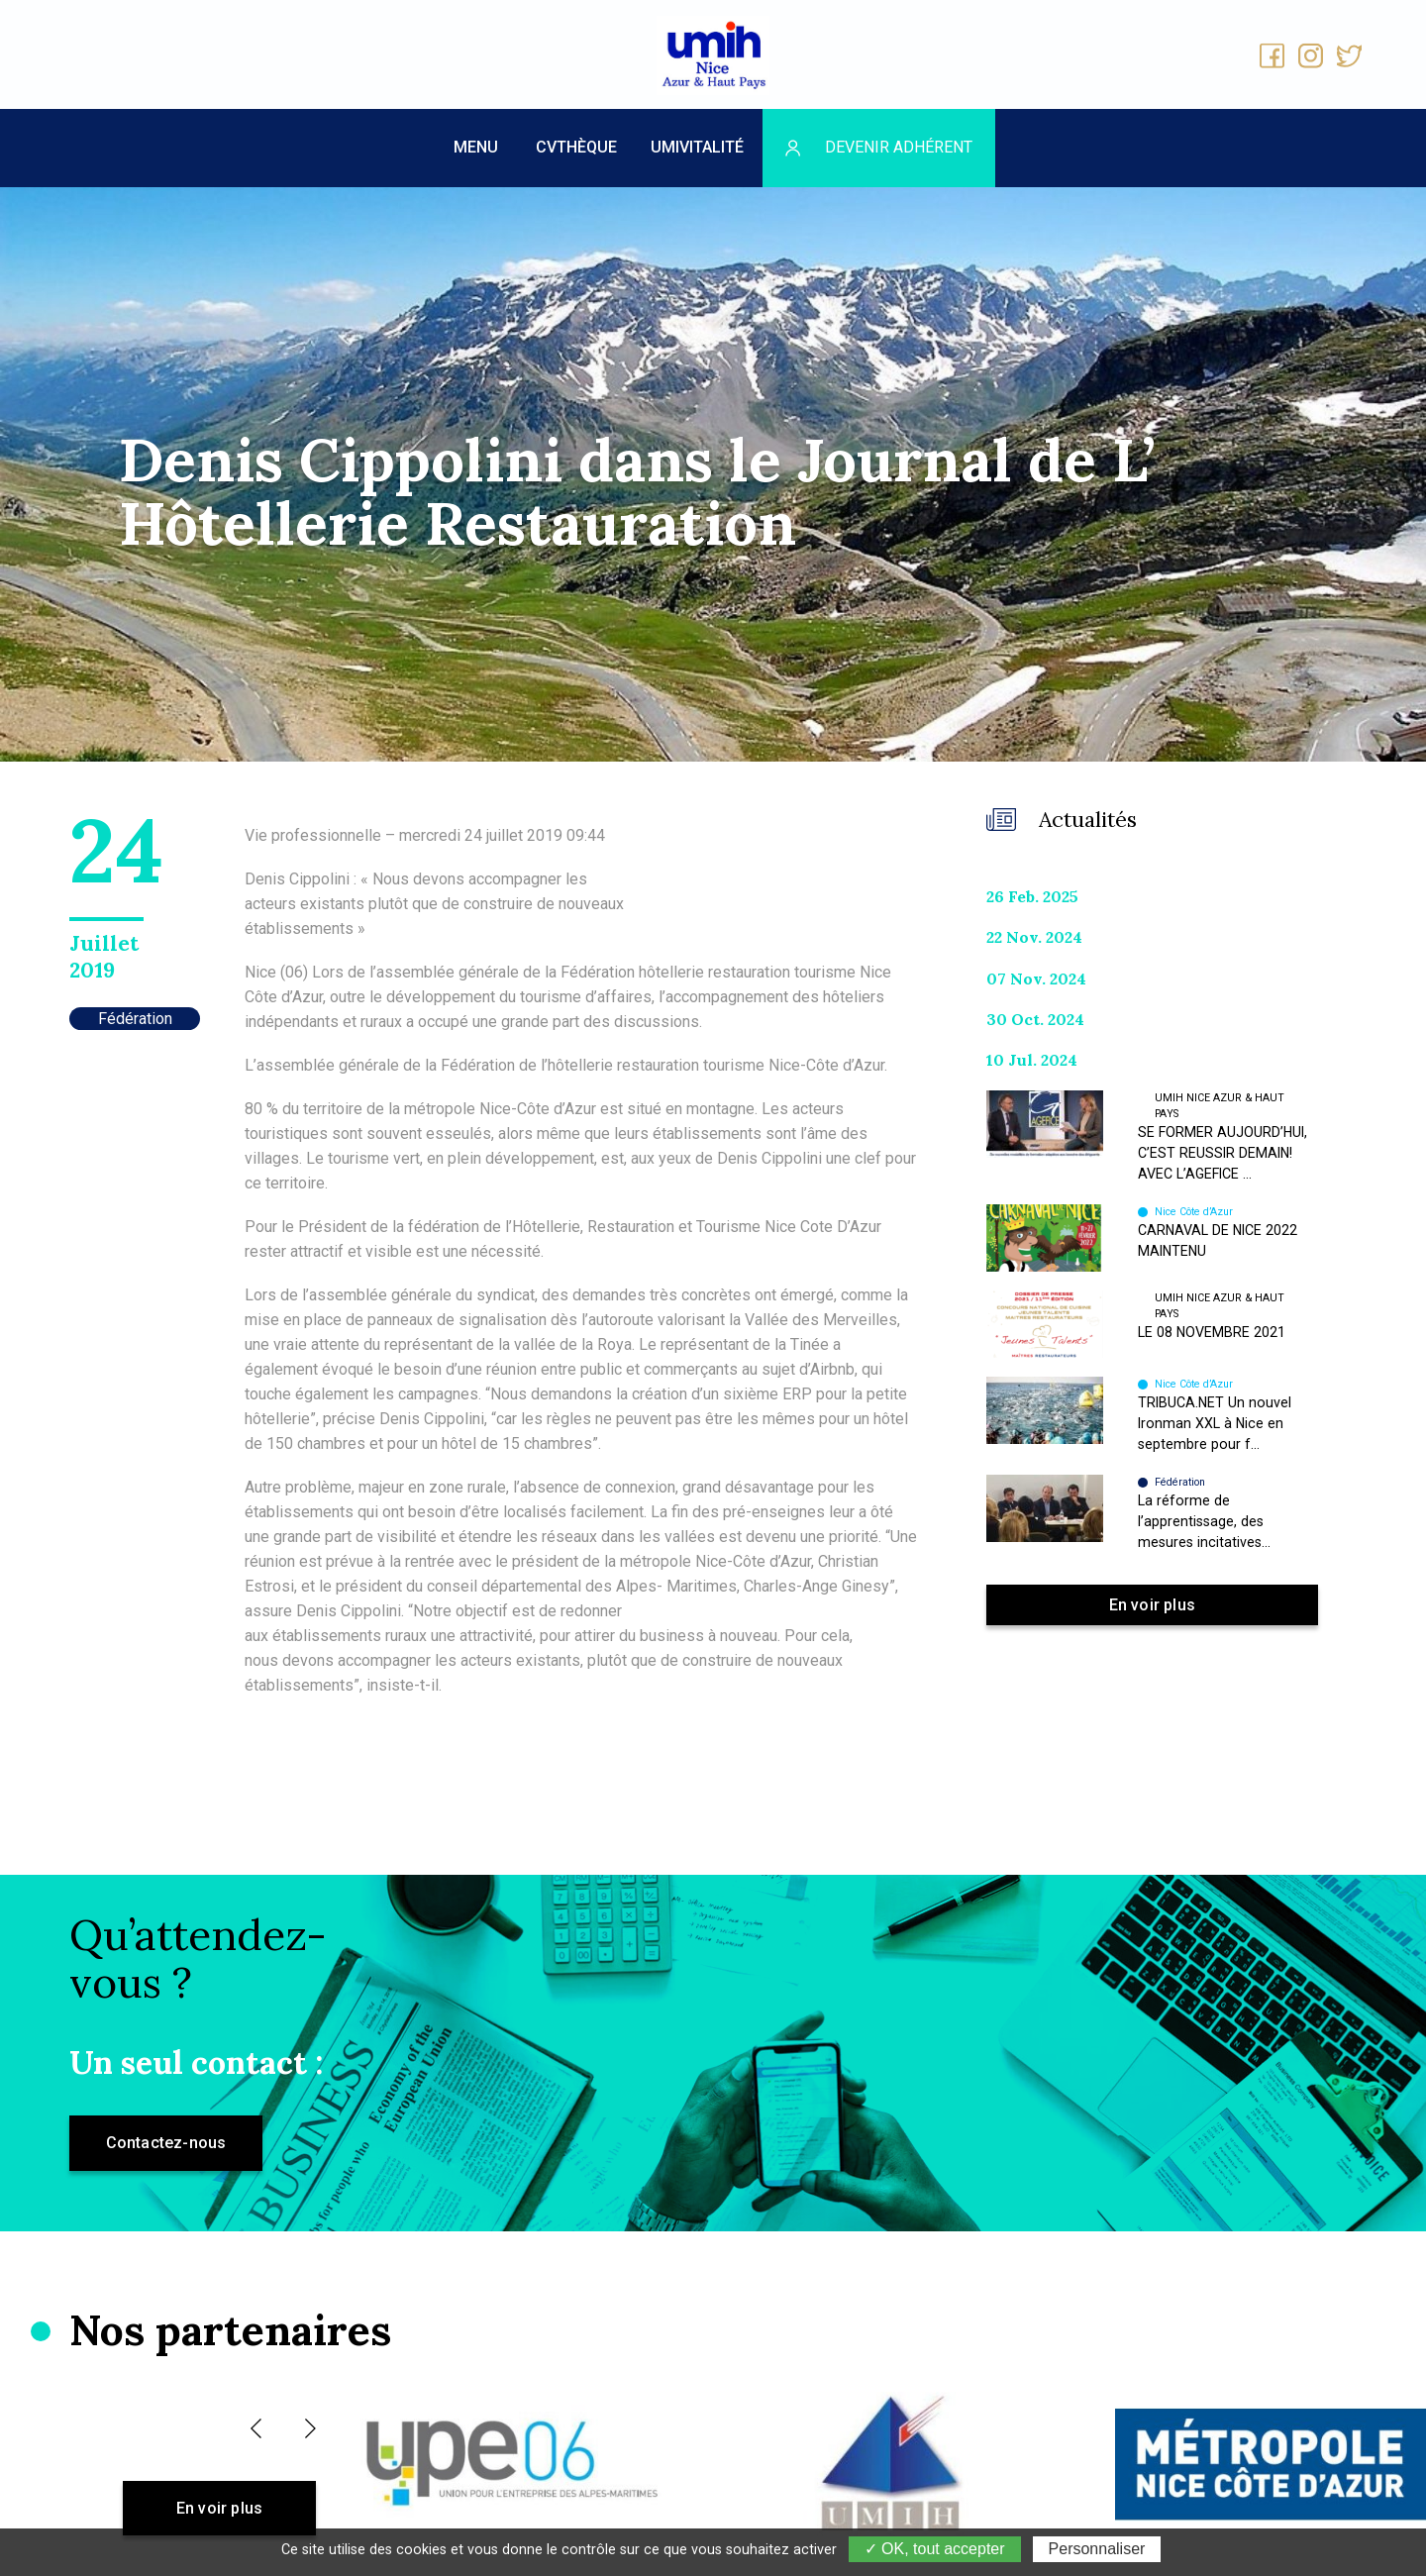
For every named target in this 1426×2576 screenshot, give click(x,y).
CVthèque (576, 147)
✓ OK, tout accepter (935, 2548)
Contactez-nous (166, 2142)
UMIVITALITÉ (697, 147)
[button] (256, 2428)
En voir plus (1152, 1605)
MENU (476, 147)
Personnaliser (1097, 2548)
